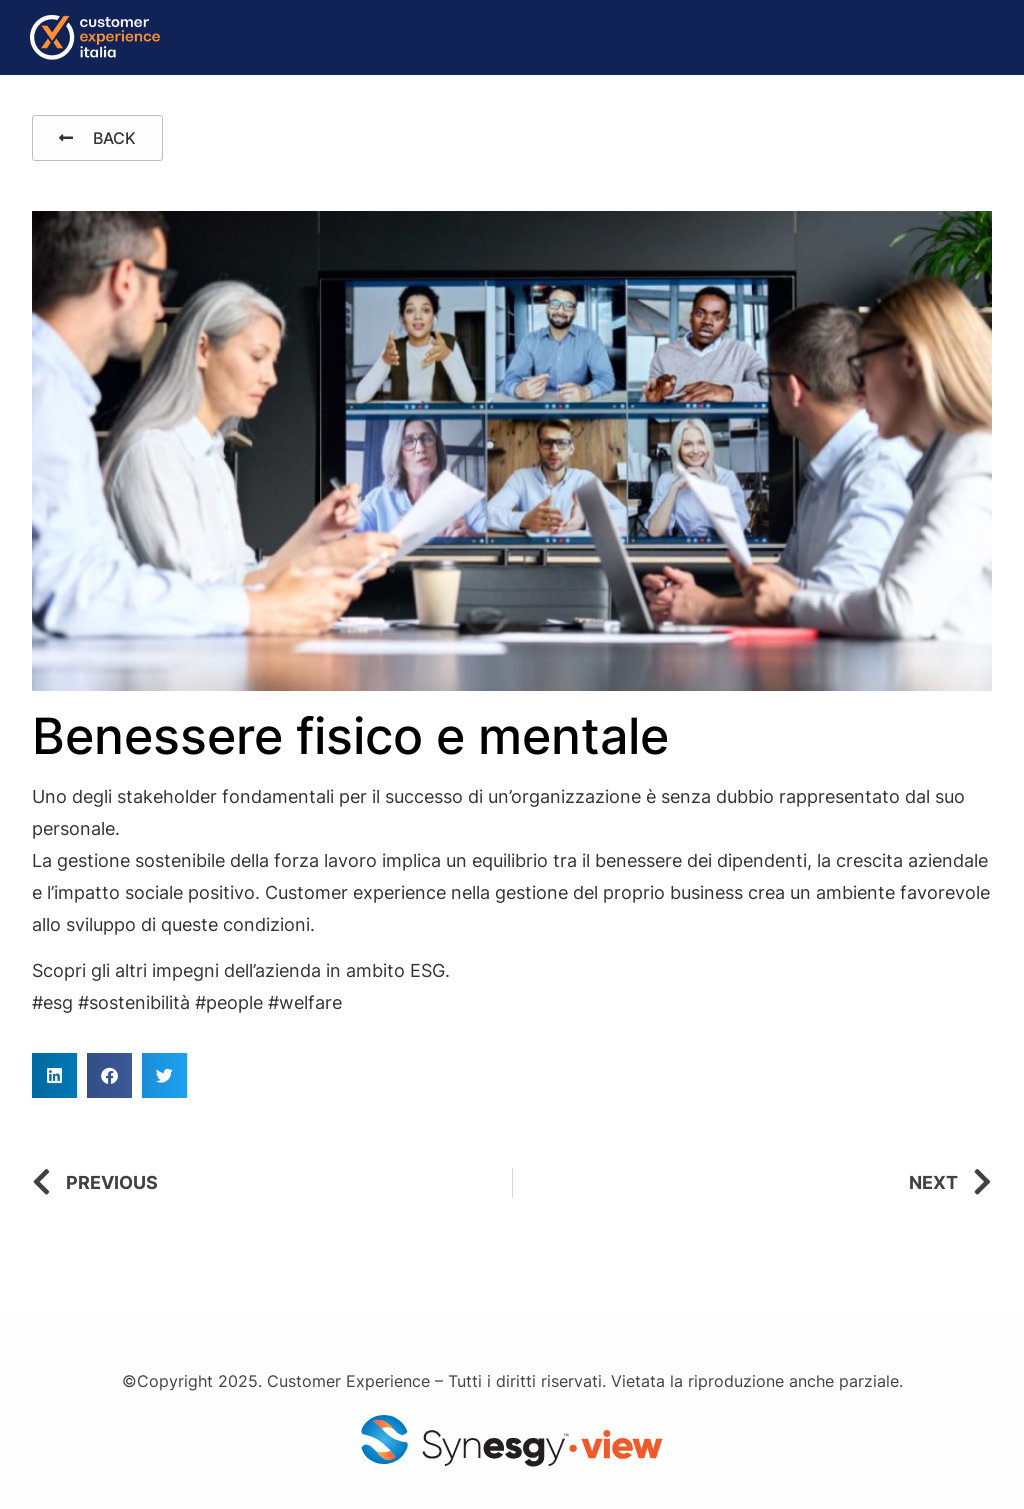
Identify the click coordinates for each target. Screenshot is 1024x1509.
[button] (54, 1075)
